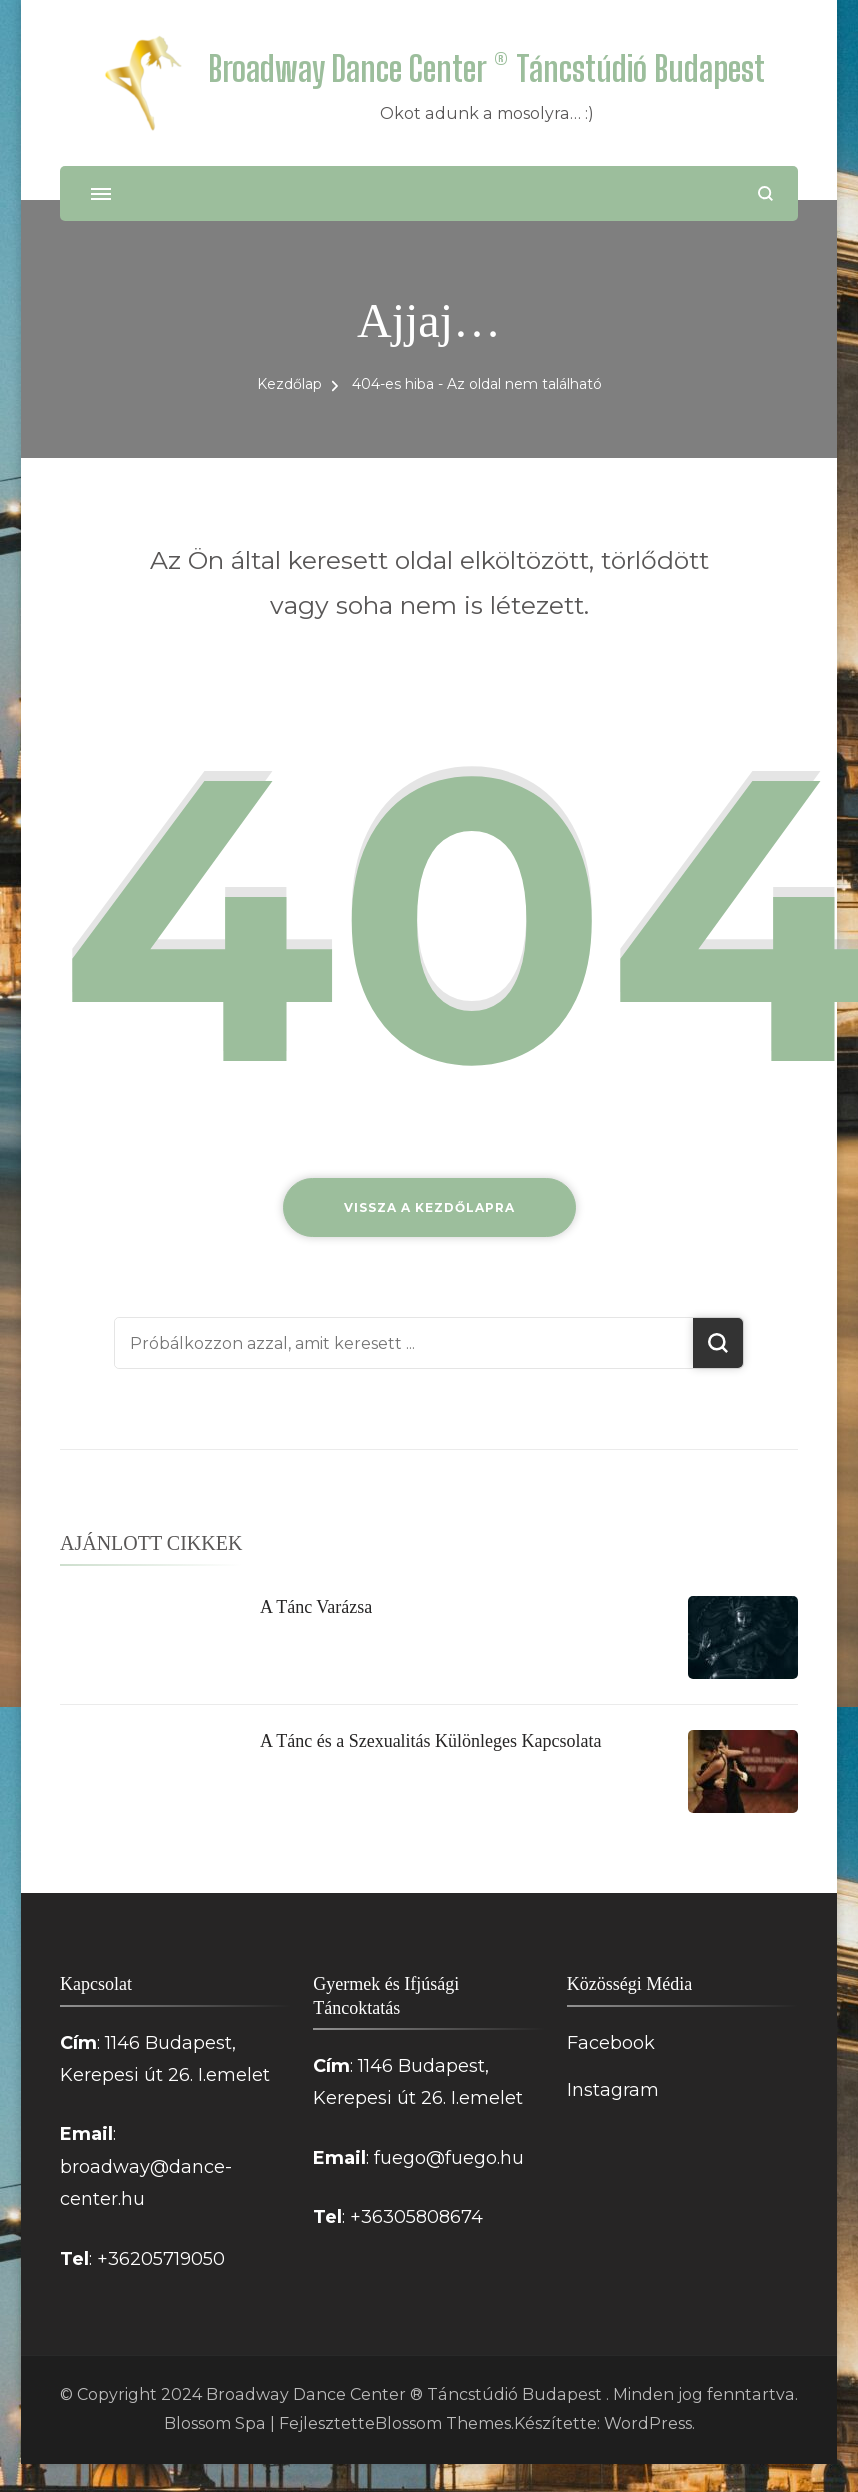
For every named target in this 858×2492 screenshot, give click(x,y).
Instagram (613, 2090)
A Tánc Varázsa (316, 1607)
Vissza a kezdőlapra (429, 1207)
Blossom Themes (443, 2423)
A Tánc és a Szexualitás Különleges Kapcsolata (431, 1741)
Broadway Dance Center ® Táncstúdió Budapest (486, 68)
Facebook (611, 2043)
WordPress (648, 2423)
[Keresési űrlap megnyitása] (765, 193)
